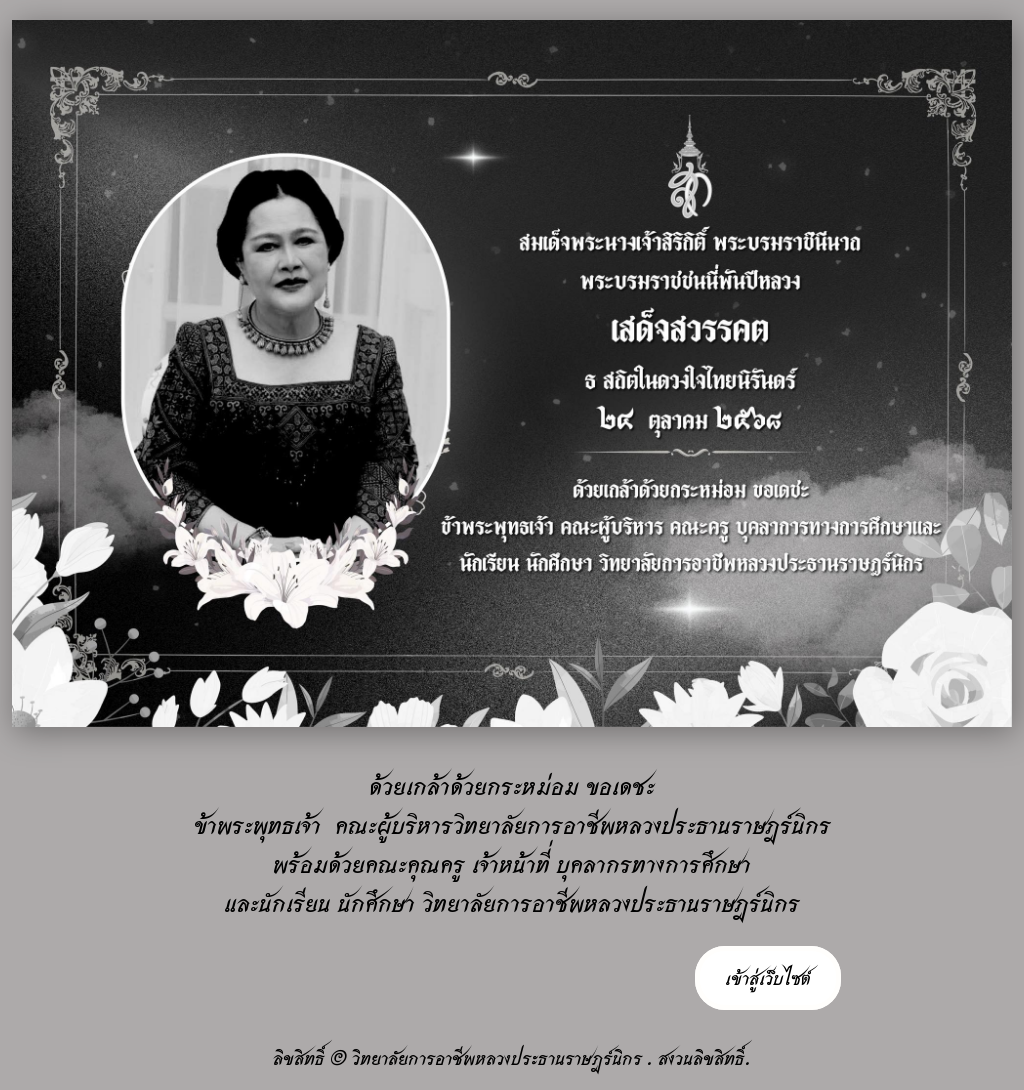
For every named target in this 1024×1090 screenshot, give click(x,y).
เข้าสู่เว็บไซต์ (768, 978)
